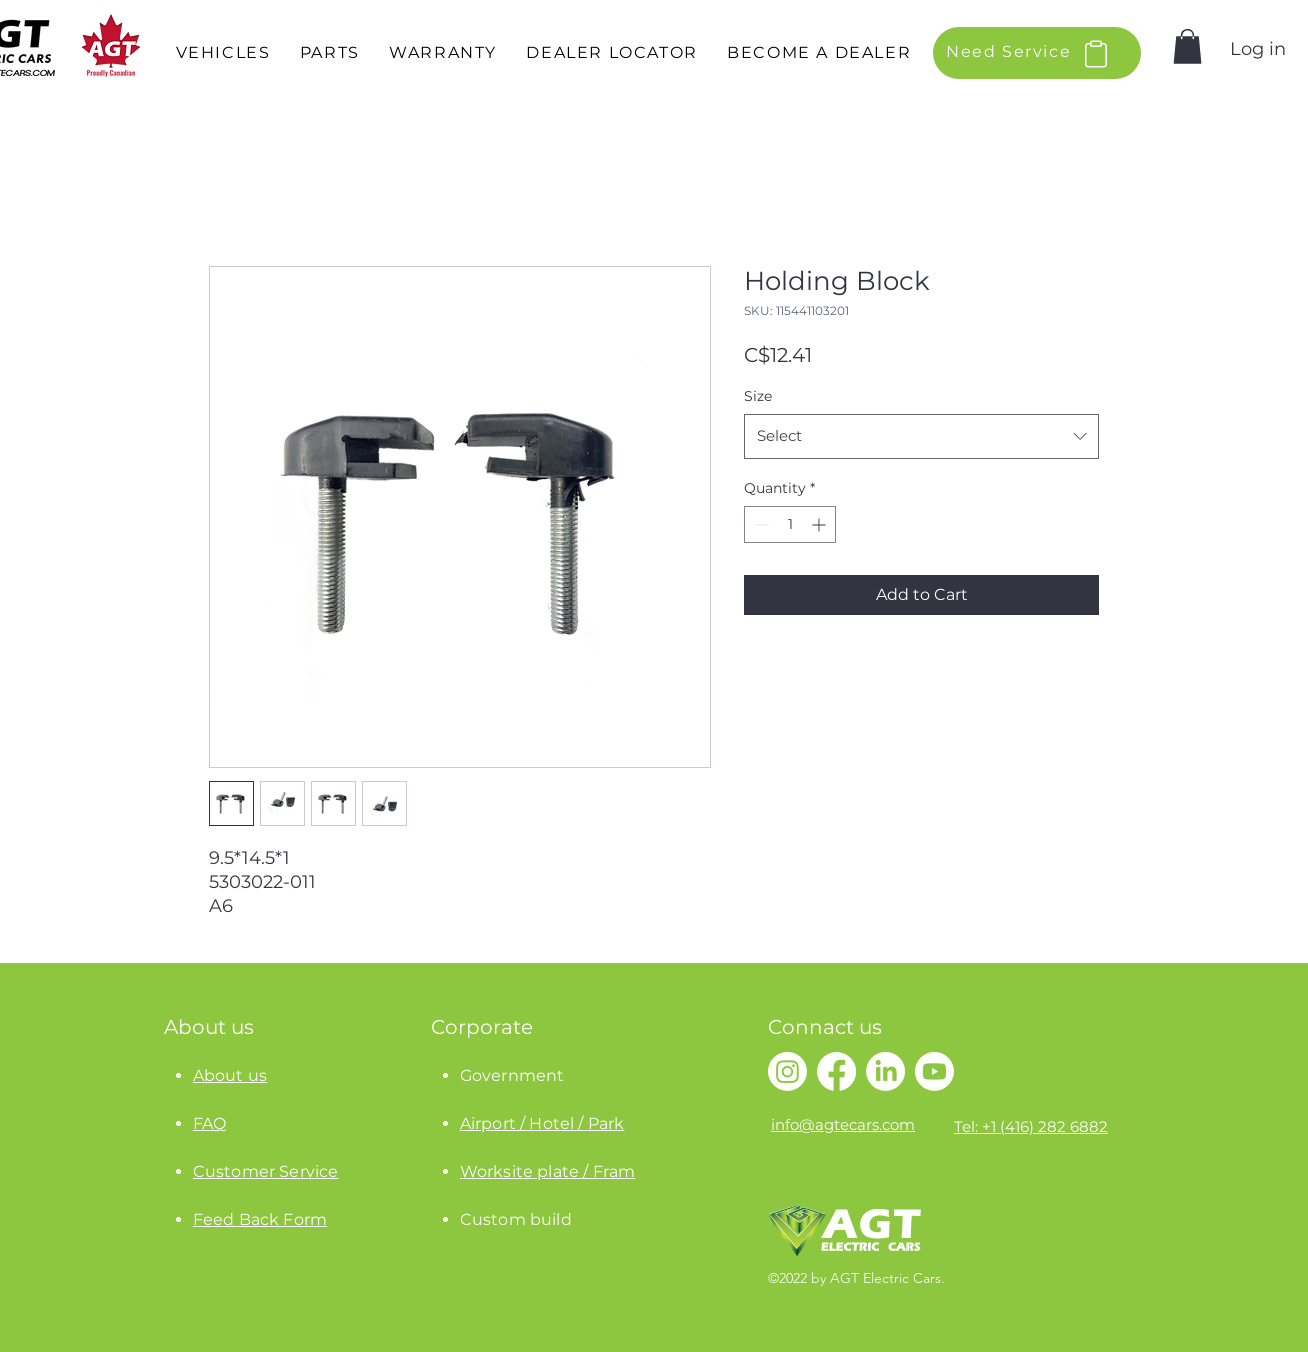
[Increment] (820, 524)
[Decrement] (759, 524)
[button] (223, 53)
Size (758, 396)
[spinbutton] (790, 524)
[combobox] (921, 436)
